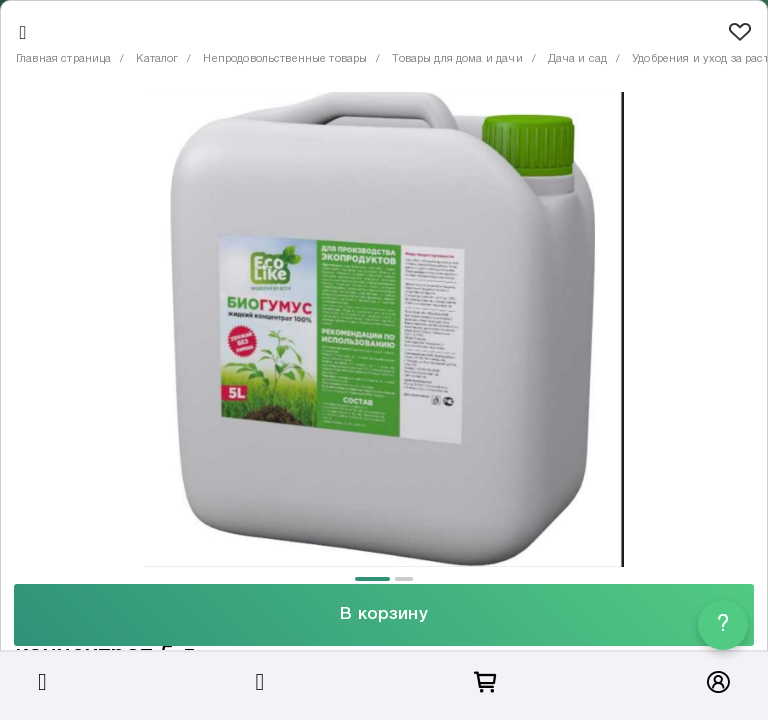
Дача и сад (578, 59)
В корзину (383, 614)
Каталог (157, 59)
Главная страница (63, 59)
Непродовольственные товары (285, 59)
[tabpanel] (384, 329)
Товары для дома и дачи (457, 59)
